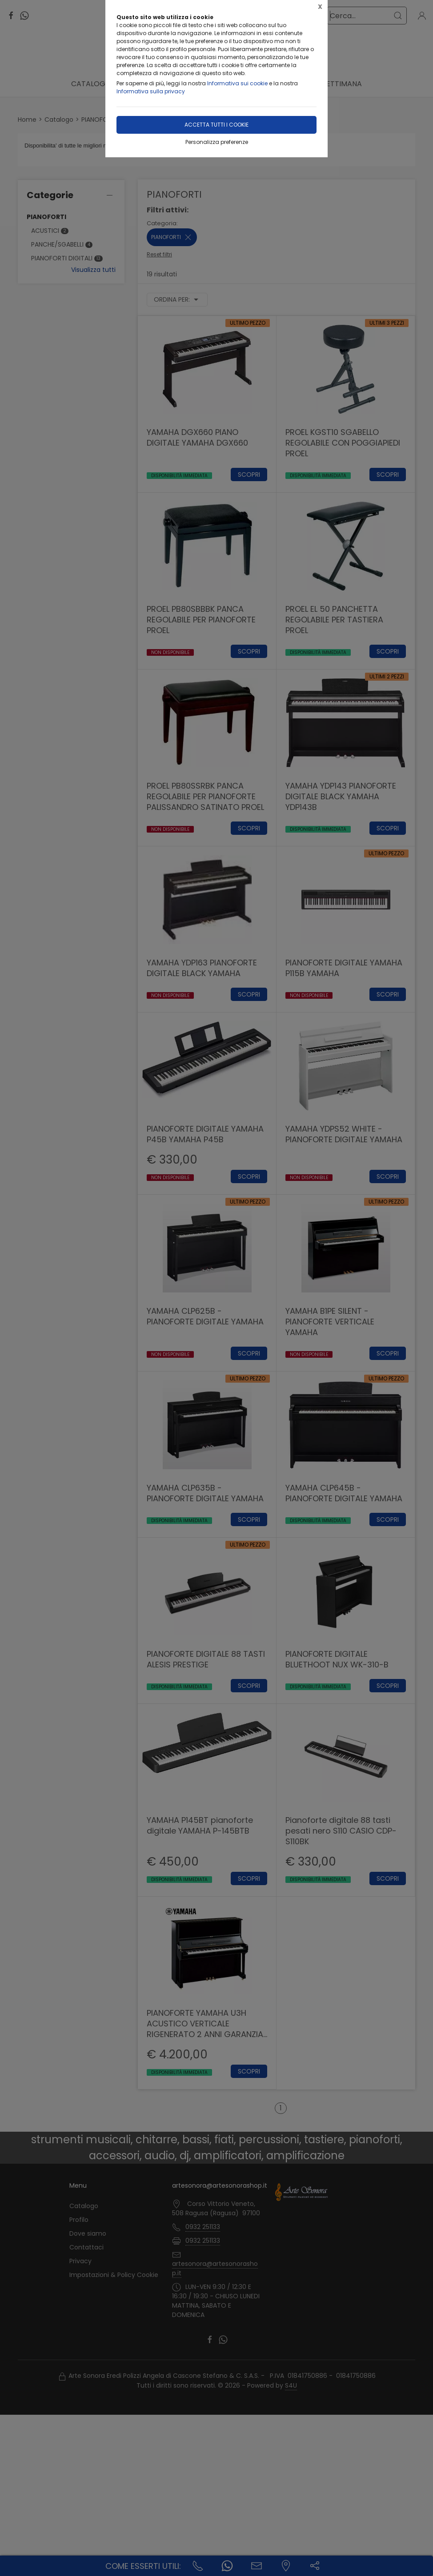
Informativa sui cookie (237, 83)
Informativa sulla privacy (150, 91)
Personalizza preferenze (216, 142)
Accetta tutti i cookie (216, 124)
